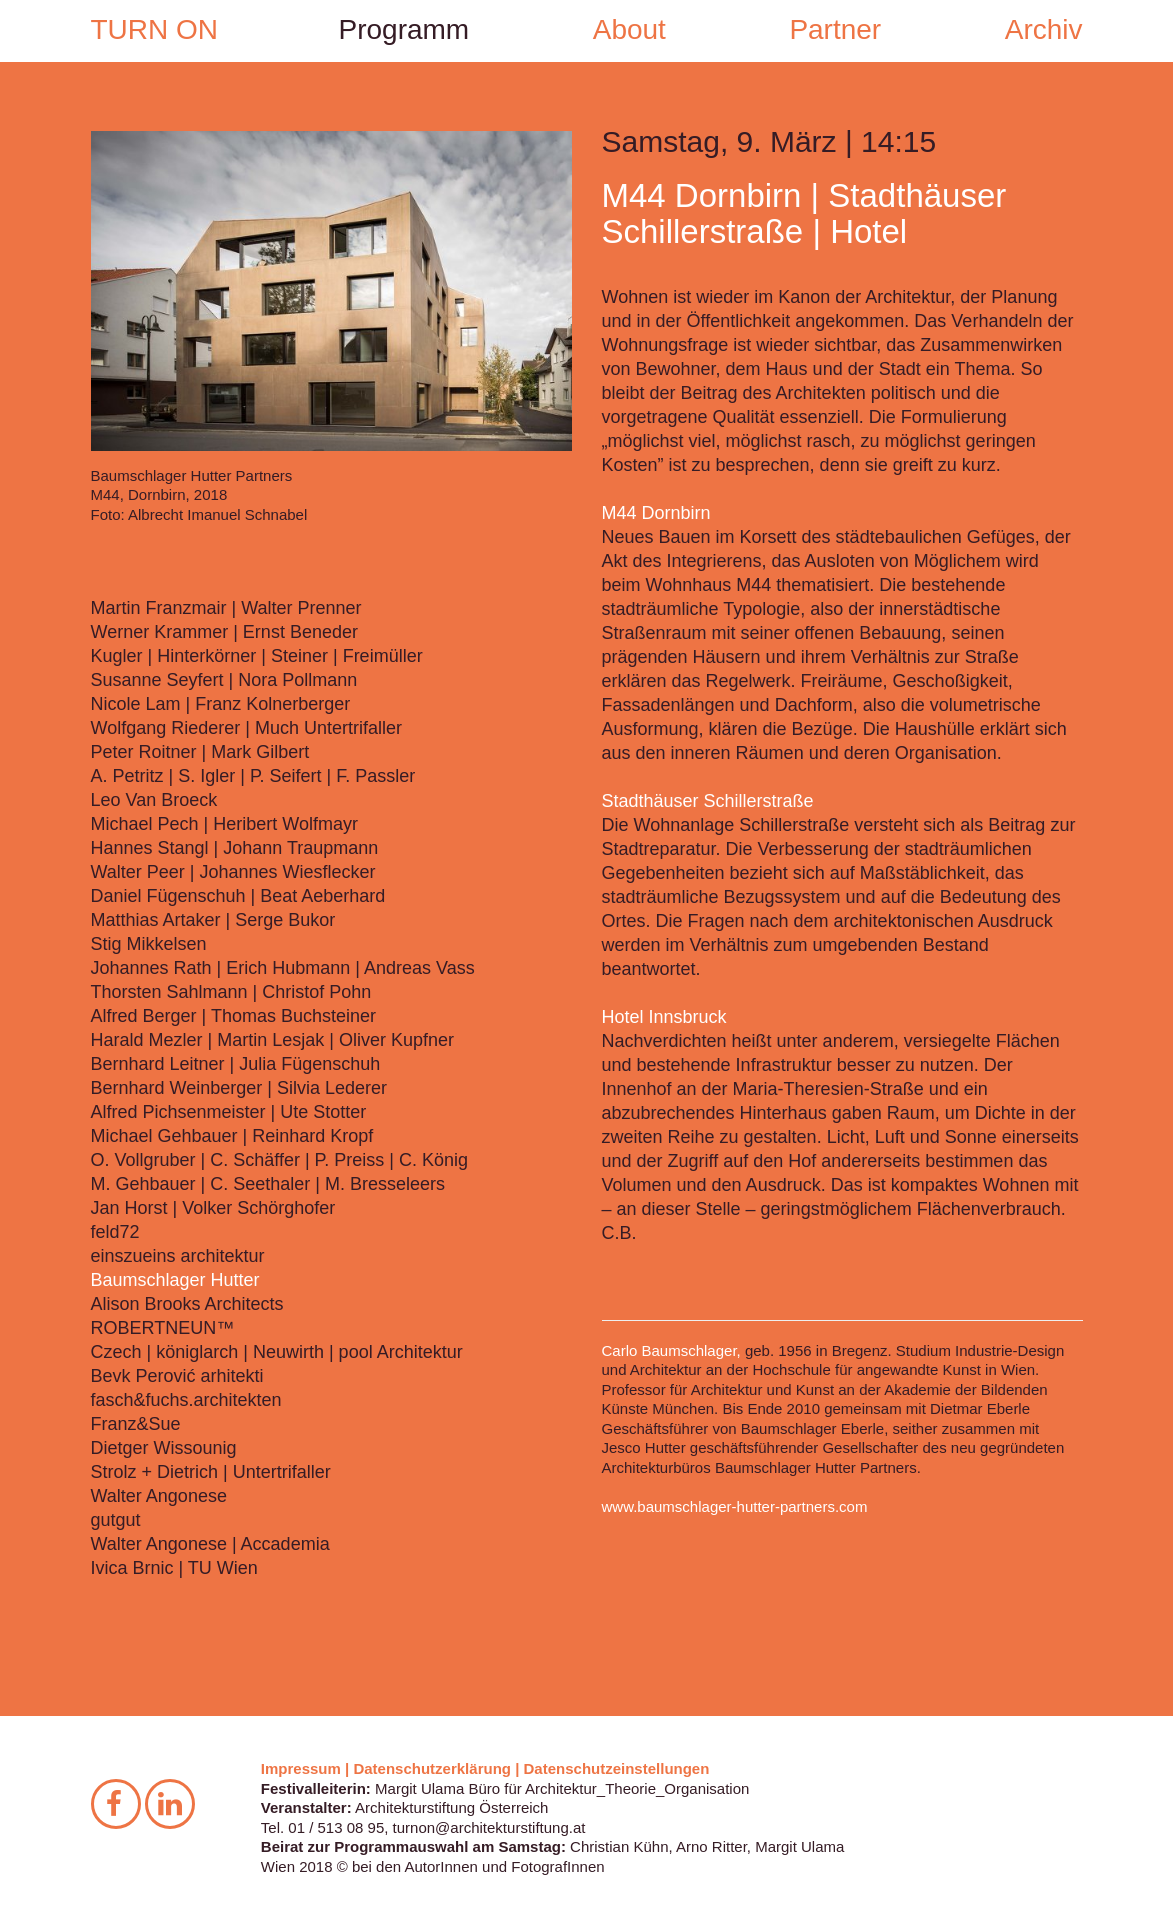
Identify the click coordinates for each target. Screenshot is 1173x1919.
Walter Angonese (159, 1496)
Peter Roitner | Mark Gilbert (200, 752)
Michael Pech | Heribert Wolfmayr (224, 824)
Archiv (1044, 29)
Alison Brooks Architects (187, 1304)
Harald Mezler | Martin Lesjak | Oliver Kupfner (272, 1040)
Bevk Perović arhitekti (177, 1376)
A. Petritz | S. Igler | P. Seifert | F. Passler (253, 776)
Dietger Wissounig (164, 1448)
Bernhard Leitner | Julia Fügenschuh (236, 1064)
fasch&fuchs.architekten (186, 1400)
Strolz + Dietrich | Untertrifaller (211, 1472)
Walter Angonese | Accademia (210, 1544)
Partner (835, 29)
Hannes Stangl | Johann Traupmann (235, 848)
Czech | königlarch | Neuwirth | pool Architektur (277, 1352)
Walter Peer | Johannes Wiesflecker (233, 872)
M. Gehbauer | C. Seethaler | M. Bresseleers (268, 1184)
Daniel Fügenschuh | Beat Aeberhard (238, 896)
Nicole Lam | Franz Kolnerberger (221, 704)
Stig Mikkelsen (149, 944)
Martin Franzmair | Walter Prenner (226, 608)
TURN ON (155, 29)
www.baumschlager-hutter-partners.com (735, 1506)
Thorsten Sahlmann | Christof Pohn (231, 992)
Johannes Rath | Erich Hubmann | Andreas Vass (283, 968)
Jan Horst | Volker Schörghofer (213, 1208)
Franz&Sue (136, 1424)
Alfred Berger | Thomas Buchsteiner (233, 1016)
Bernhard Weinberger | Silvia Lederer (239, 1088)
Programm (404, 29)
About (629, 29)
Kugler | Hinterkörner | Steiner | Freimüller (257, 656)
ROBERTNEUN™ (163, 1328)
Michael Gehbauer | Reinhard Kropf (232, 1136)
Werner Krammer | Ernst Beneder (224, 632)
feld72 (115, 1232)
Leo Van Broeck (154, 800)
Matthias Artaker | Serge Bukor (213, 920)
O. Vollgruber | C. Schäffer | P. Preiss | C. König (280, 1160)
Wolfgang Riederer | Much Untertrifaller (246, 728)
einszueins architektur (178, 1256)
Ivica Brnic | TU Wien (174, 1568)
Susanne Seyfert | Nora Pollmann (224, 680)
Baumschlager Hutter (175, 1280)
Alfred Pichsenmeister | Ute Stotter (229, 1112)
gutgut (116, 1520)
